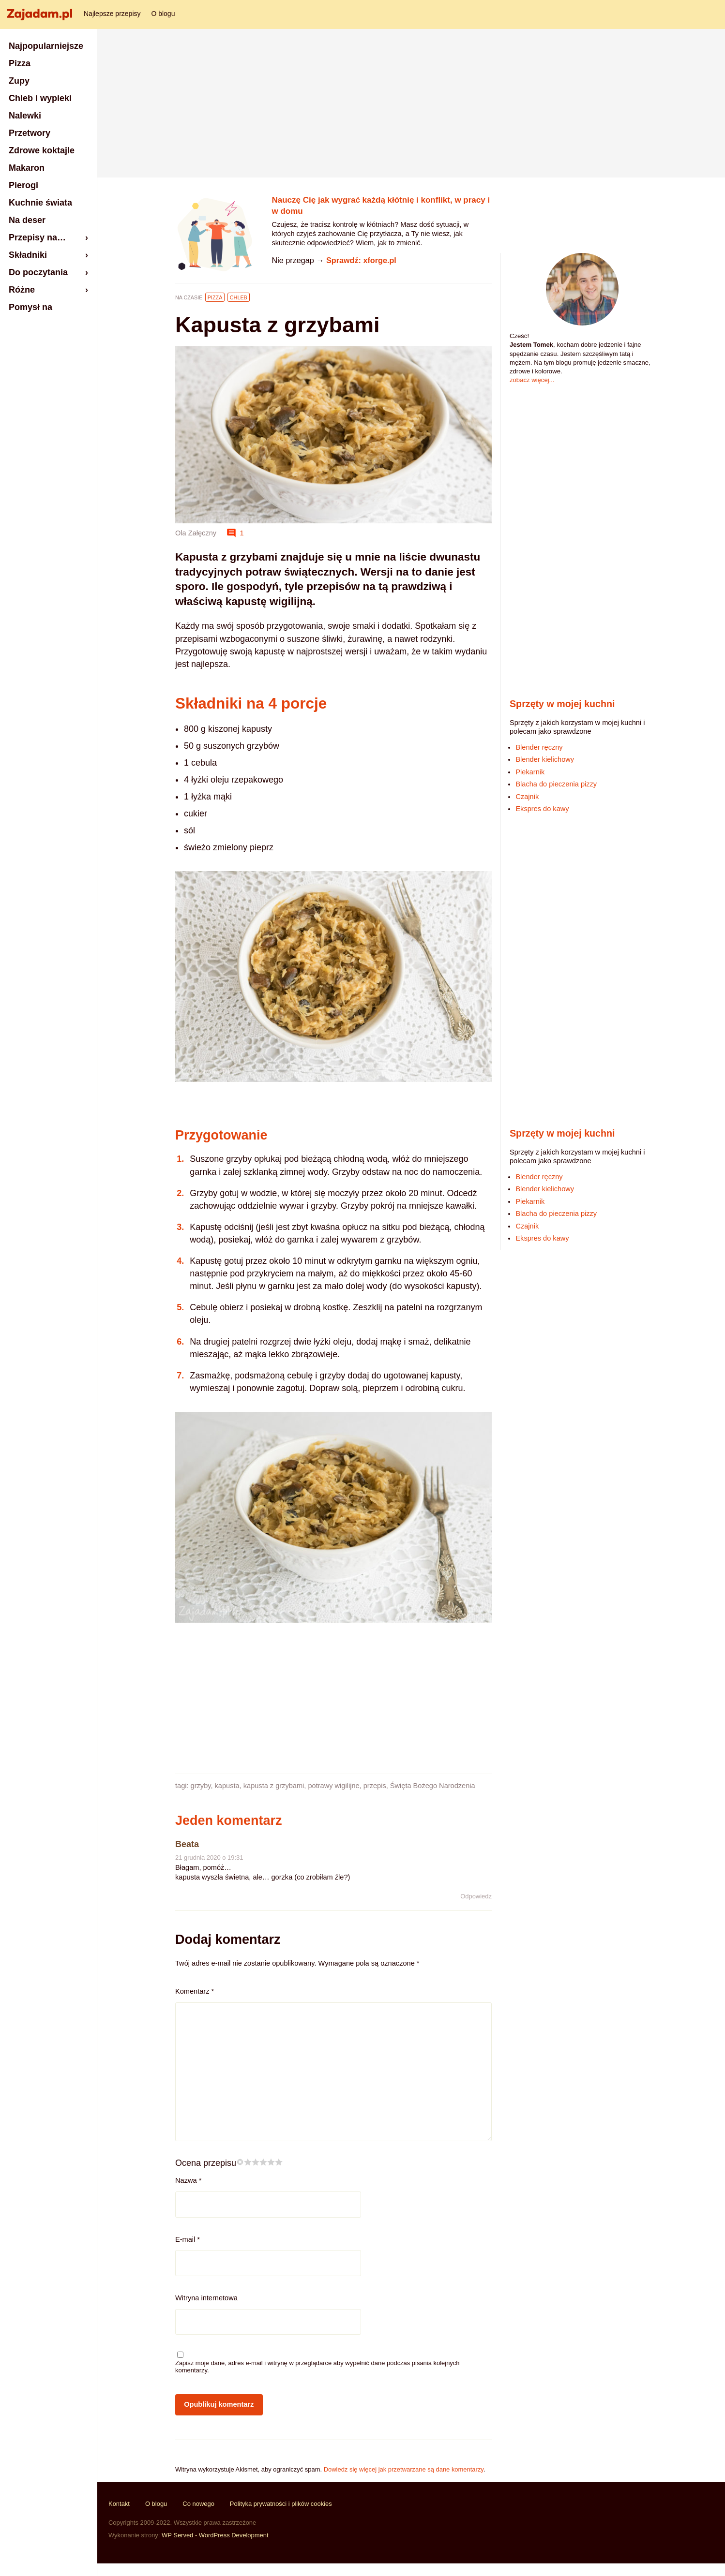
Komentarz (194, 1991)
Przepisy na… (37, 237)
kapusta (227, 1786)
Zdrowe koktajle (42, 150)
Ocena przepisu (205, 2163)
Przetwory (29, 133)
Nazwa (188, 2180)
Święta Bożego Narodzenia (432, 1786)
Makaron (27, 168)
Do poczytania (38, 272)
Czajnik (527, 796)
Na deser (27, 220)
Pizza (215, 297)
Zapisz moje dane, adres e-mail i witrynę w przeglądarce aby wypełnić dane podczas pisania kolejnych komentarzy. (317, 2366)
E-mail (187, 2239)
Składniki (28, 255)
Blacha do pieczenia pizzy (556, 784)
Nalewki (25, 115)
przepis (374, 1786)
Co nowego (198, 2503)
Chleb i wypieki (40, 98)
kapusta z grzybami (273, 1786)
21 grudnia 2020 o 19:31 (209, 1857)
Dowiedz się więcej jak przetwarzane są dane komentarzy (403, 2469)
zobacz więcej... (532, 380)
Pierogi (23, 185)
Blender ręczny (538, 747)
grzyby (201, 1786)
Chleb (238, 297)
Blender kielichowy (544, 759)
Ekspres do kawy (542, 809)
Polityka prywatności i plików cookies (281, 2503)
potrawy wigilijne (333, 1786)
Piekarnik (529, 772)
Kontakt (119, 2503)
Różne (22, 290)
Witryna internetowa (206, 2298)
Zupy (19, 81)
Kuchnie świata (40, 202)
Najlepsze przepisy (112, 13)
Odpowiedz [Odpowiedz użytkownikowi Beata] (476, 1896)
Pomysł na (30, 307)
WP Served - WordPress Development (215, 2535)
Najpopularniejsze (46, 46)
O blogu (163, 13)
